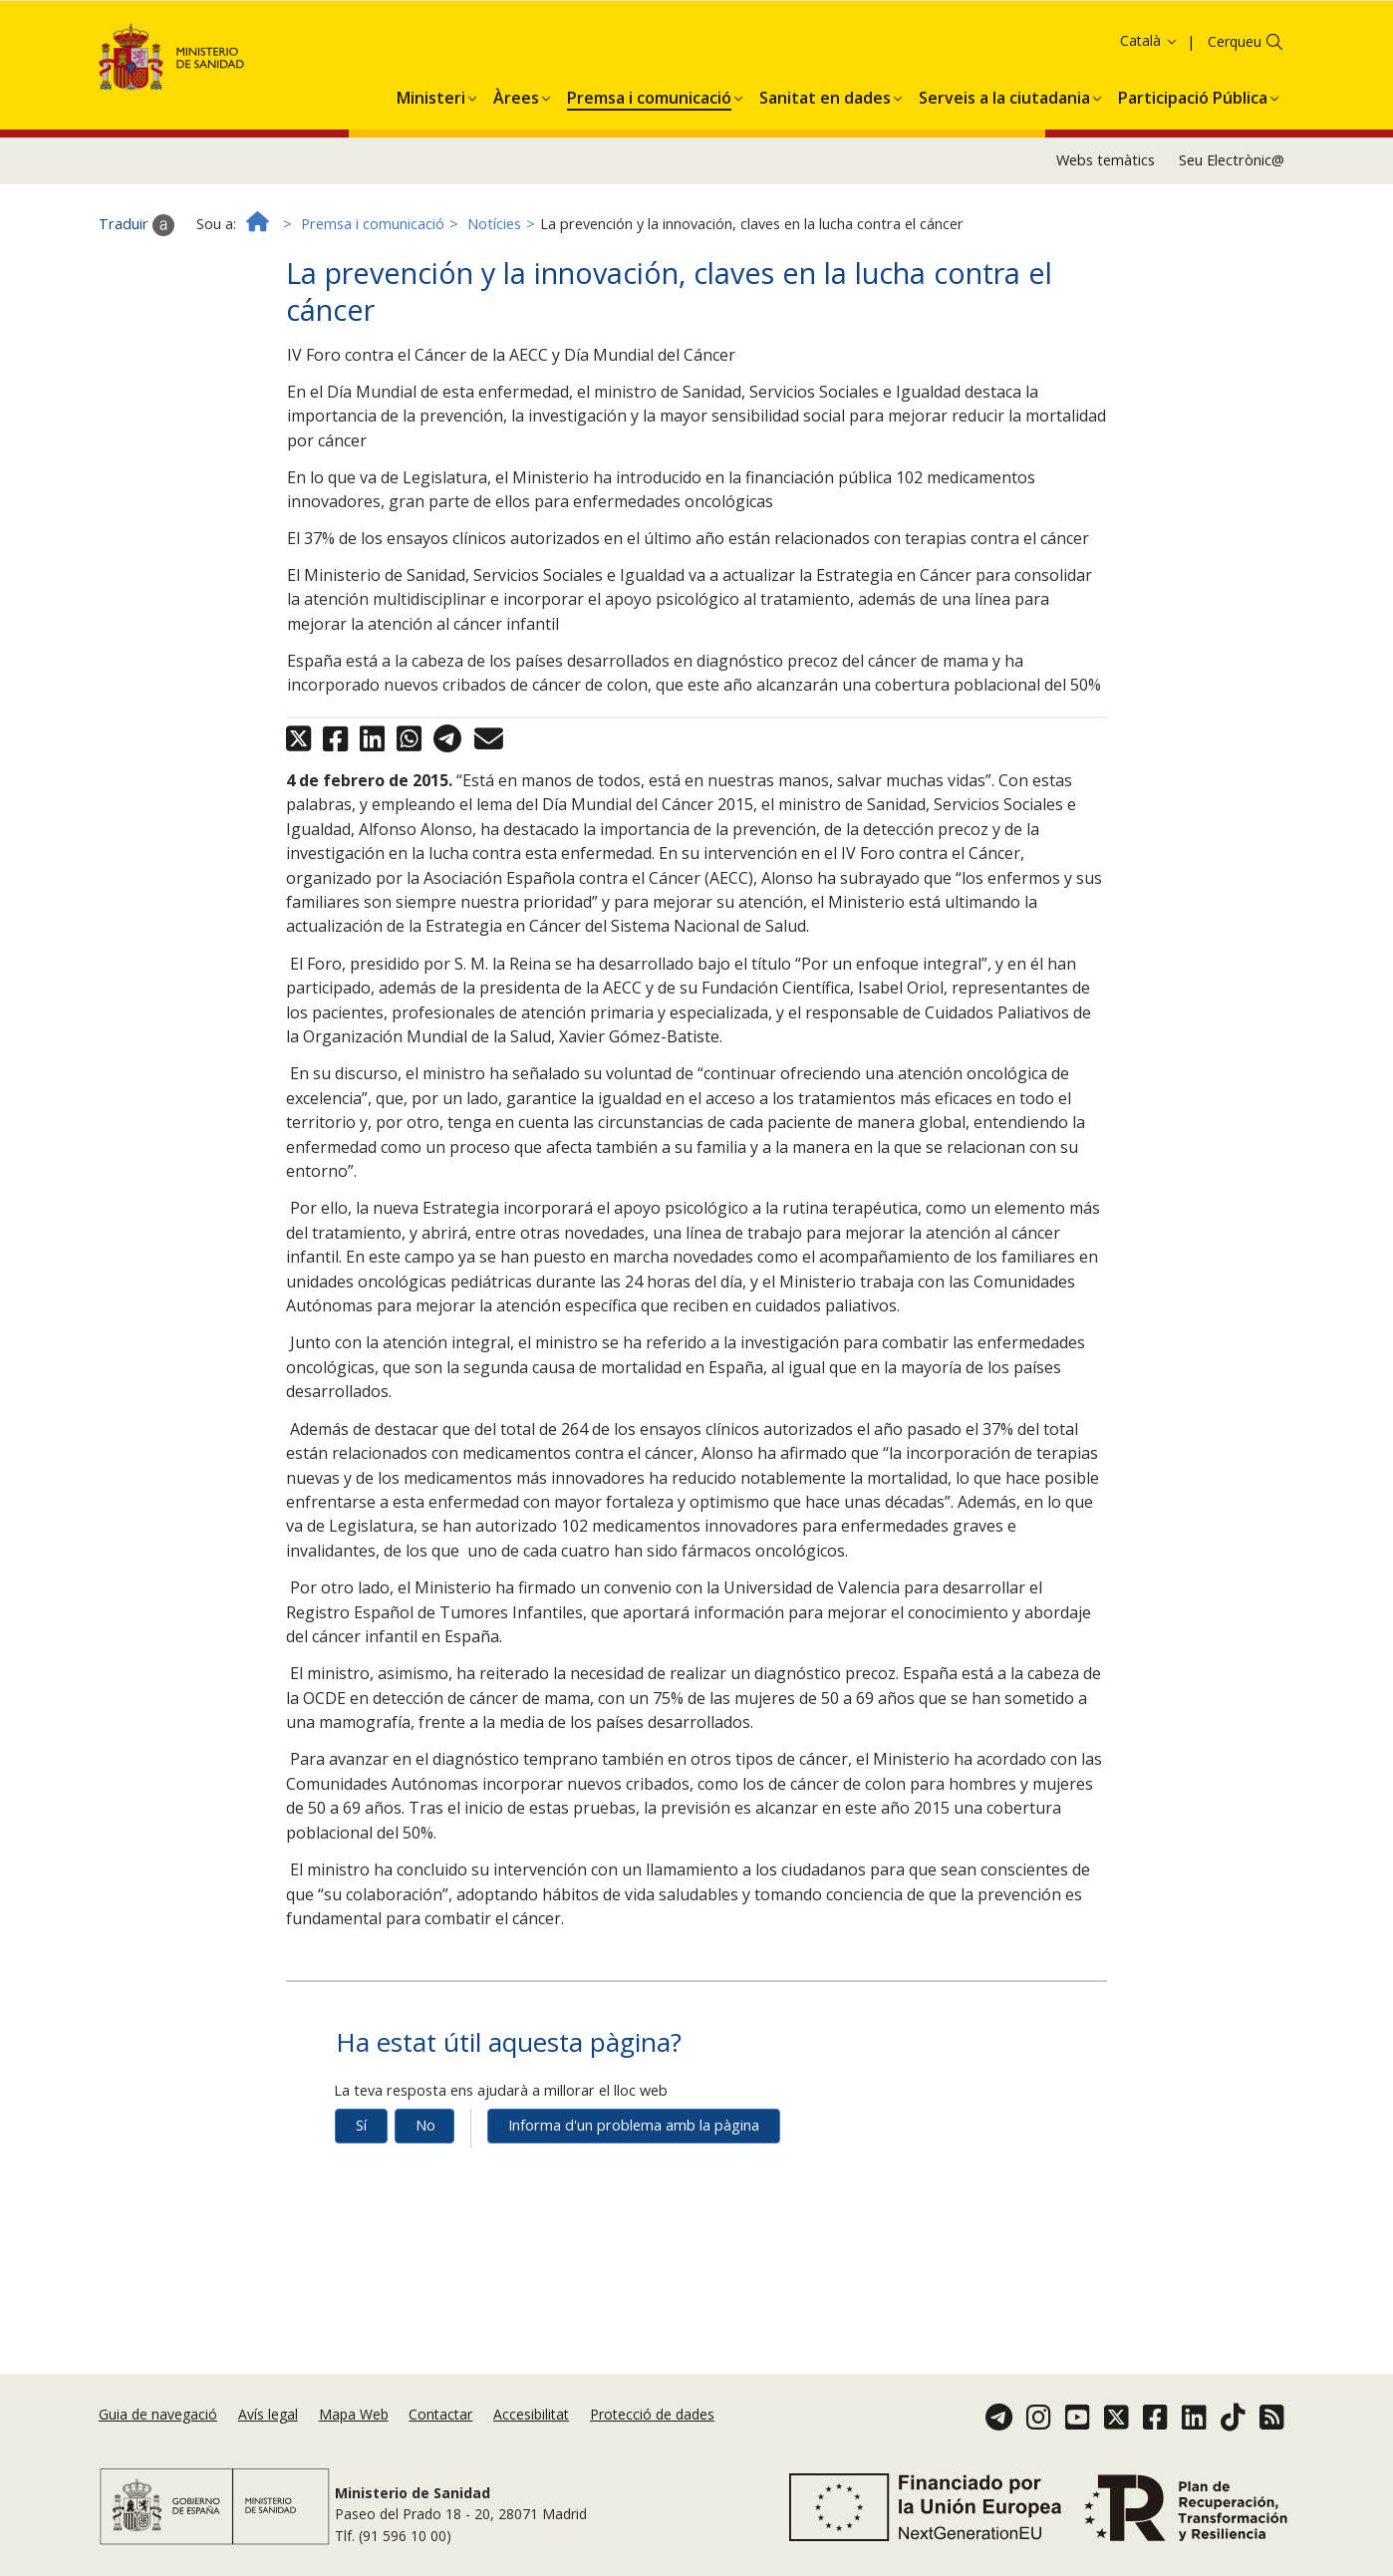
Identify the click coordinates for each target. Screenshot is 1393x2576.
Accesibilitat (531, 2414)
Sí (361, 2177)
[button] (431, 146)
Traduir (136, 277)
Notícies (494, 276)
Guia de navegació (158, 2414)
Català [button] (1149, 93)
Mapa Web (354, 2414)
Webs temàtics (1105, 212)
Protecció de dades (652, 2414)
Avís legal (268, 2414)
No (425, 2177)
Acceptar (1021, 45)
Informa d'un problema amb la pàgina (633, 2177)
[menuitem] (431, 146)
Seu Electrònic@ (1231, 212)
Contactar (440, 2414)
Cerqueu (1234, 94)
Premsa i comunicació (372, 276)
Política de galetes (914, 44)
